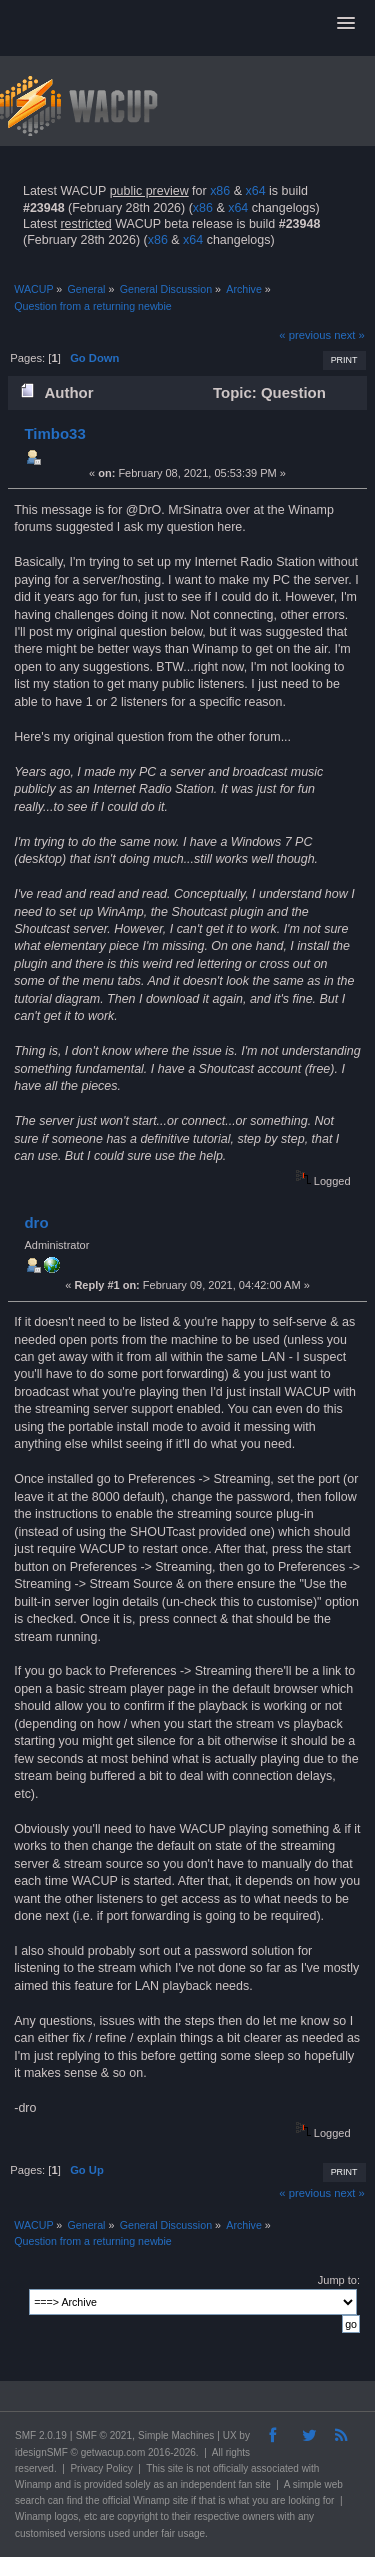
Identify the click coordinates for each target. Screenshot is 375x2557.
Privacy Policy (101, 2468)
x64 (255, 191)
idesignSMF (41, 2452)
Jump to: (339, 2280)
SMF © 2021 (104, 2435)
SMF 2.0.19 (41, 2435)
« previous (305, 335)
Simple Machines (176, 2435)
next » (349, 335)
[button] (346, 24)
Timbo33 (54, 433)
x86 (220, 191)
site (176, 2468)
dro (36, 1222)
